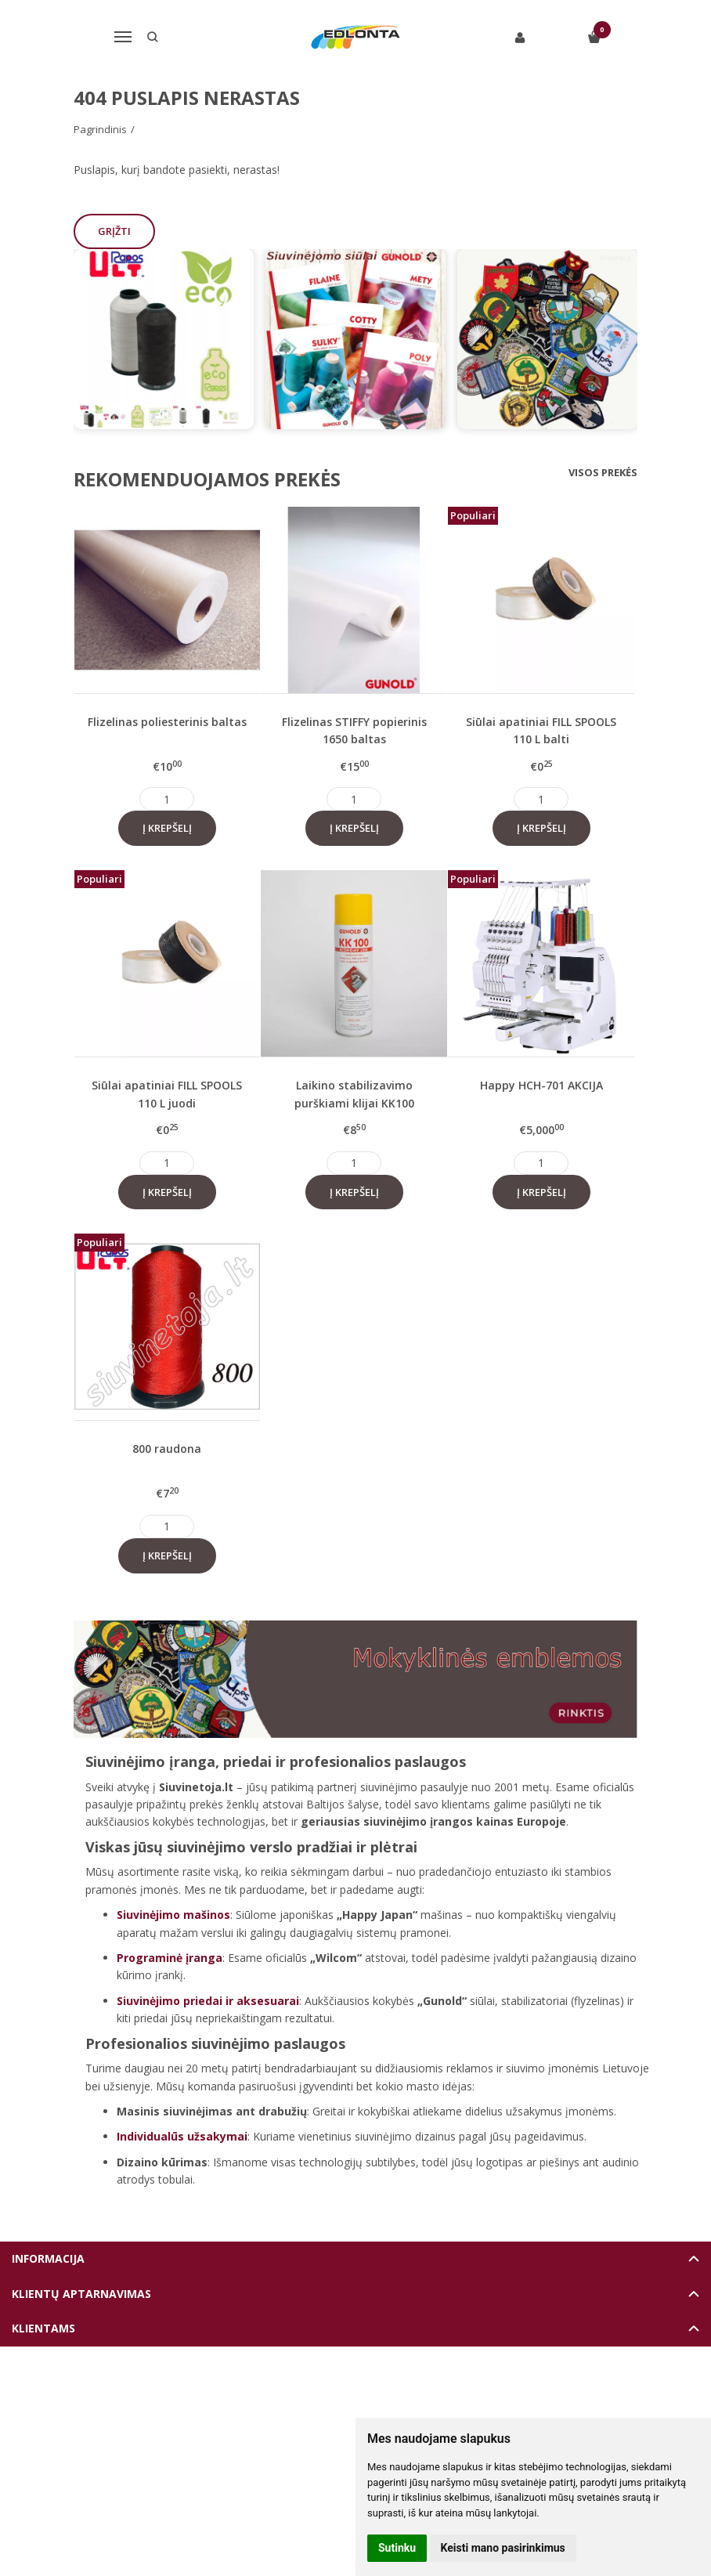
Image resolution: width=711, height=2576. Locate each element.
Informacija (48, 2258)
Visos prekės (602, 472)
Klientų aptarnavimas (81, 2293)
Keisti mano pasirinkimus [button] (503, 2548)
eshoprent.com (427, 2385)
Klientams (43, 2328)
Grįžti (115, 231)
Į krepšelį (167, 828)
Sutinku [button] (397, 2548)
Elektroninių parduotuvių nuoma (319, 2385)
